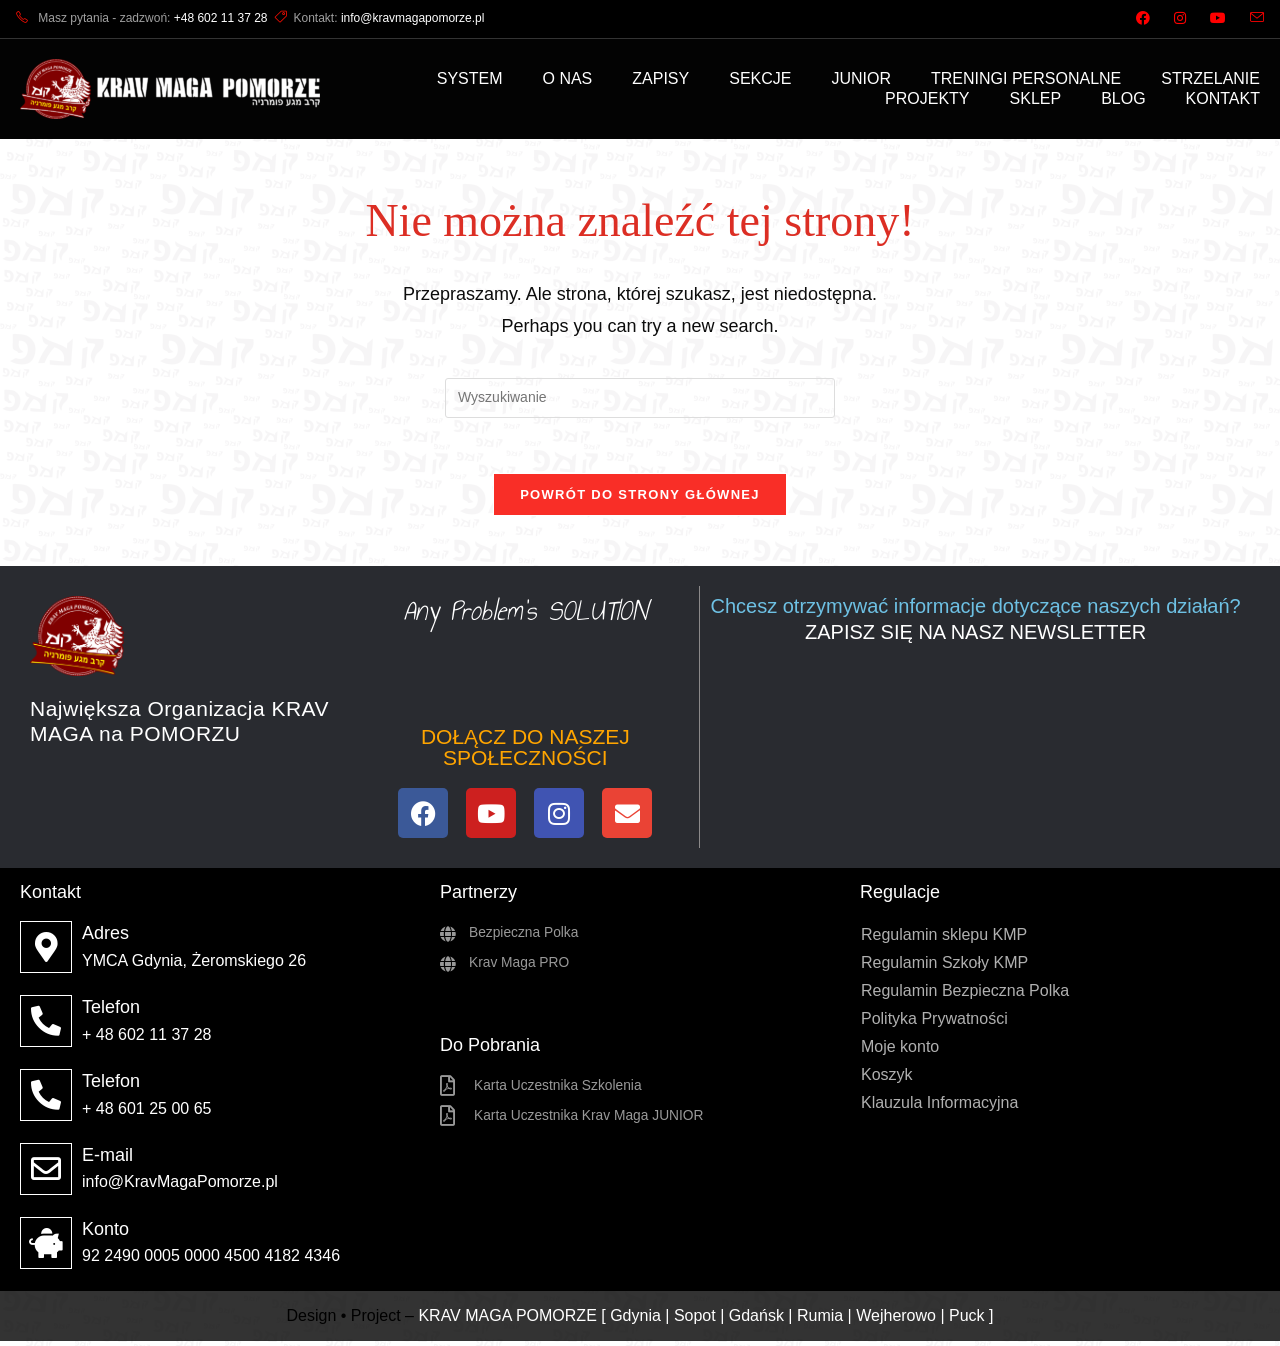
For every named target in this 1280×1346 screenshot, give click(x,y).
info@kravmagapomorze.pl (413, 18)
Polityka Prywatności (934, 1023)
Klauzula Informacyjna (939, 1107)
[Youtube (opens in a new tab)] (1218, 19)
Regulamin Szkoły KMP (944, 967)
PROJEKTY (927, 98)
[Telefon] (46, 1026)
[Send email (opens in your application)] (1251, 19)
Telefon (111, 1012)
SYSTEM (470, 78)
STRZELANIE (1210, 78)
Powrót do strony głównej (640, 499)
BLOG (1123, 98)
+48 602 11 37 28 (221, 18)
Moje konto (900, 1051)
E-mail (107, 1160)
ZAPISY (660, 78)
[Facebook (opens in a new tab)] (1143, 19)
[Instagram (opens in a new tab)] (1180, 19)
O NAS (568, 78)
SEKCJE (760, 78)
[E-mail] (46, 1174)
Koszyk (887, 1079)
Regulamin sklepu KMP (944, 939)
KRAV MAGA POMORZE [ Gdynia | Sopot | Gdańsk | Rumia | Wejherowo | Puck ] (705, 1319)
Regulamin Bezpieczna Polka (965, 995)
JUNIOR (861, 78)
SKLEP (1036, 98)
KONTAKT (1223, 98)
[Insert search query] (640, 398)
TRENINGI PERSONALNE (1026, 78)
